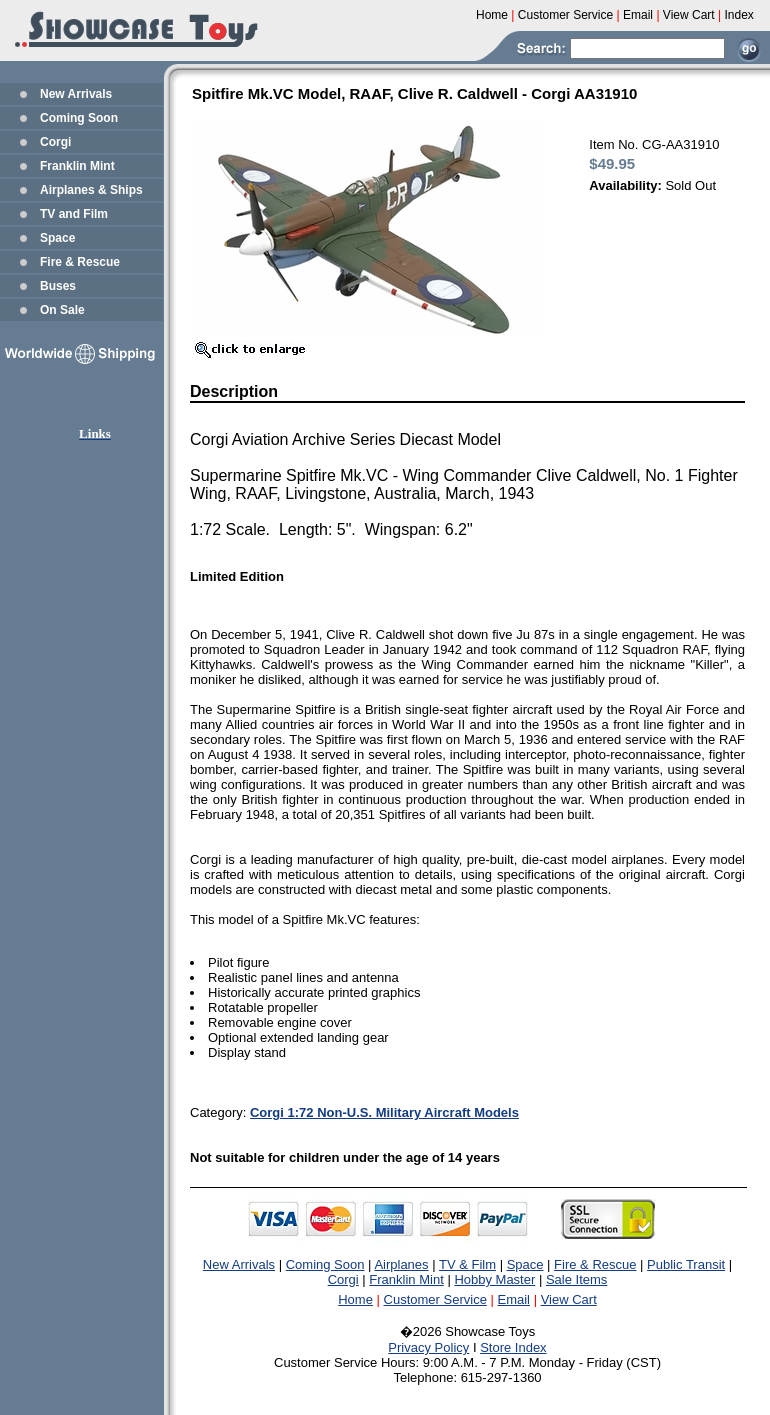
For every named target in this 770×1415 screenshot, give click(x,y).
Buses (58, 286)
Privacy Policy (428, 1347)
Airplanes (401, 1264)
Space (57, 238)
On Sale (62, 310)
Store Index (513, 1347)
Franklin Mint (77, 166)
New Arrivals (76, 94)
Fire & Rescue (80, 262)
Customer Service (435, 1299)
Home (355, 1299)
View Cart (569, 1299)
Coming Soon (79, 118)
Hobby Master (494, 1279)
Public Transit (686, 1264)
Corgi (55, 142)
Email (514, 1299)
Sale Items (576, 1279)
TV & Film (467, 1264)
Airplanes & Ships (91, 190)
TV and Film (74, 214)
